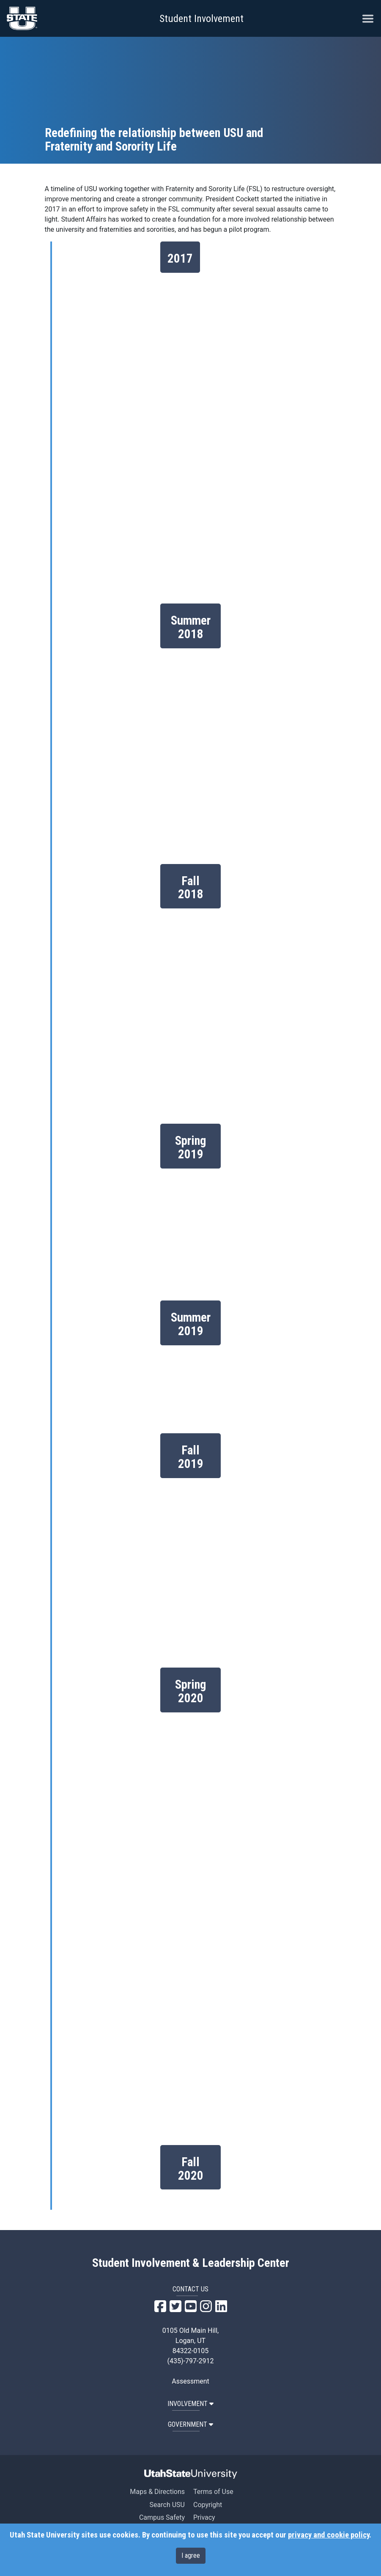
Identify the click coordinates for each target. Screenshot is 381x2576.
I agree (190, 2555)
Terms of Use (213, 2492)
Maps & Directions (157, 2492)
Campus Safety (162, 2517)
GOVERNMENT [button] (190, 2424)
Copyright (207, 2505)
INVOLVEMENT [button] (190, 2403)
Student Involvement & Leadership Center (190, 2263)
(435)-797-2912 (190, 2361)
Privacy (204, 2517)
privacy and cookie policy (328, 2535)
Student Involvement (201, 19)
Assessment (190, 2381)
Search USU (167, 2505)
